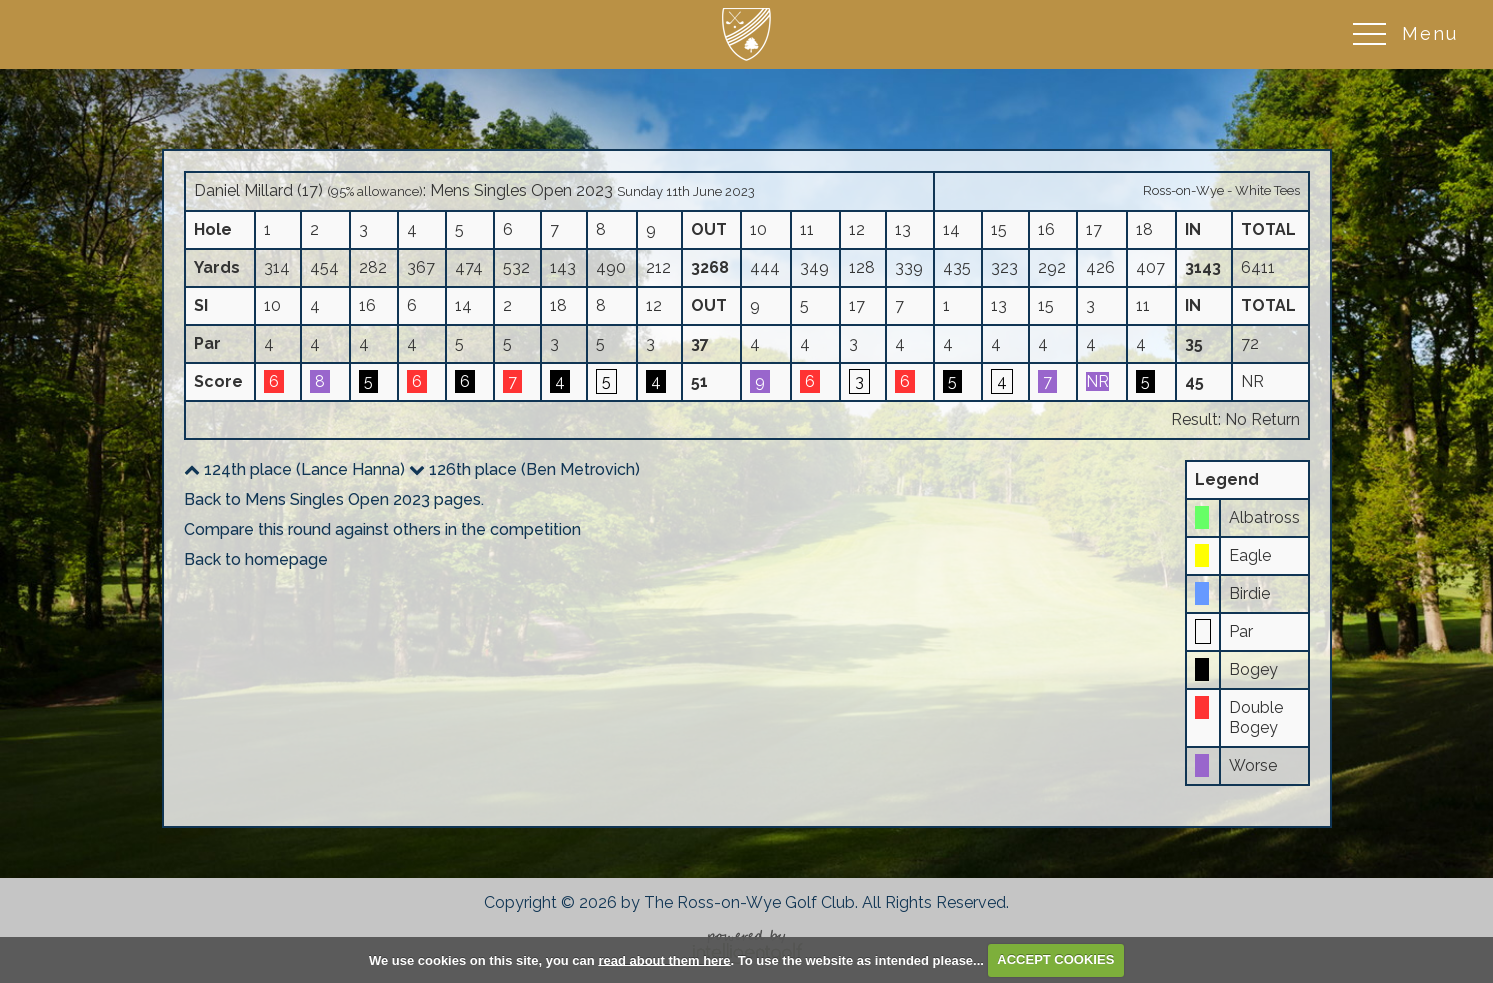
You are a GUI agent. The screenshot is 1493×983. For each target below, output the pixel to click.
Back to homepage (256, 559)
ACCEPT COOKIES (1055, 959)
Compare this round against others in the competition (382, 529)
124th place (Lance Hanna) (294, 469)
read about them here (664, 959)
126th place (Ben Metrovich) (524, 469)
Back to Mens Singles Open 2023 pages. (334, 499)
